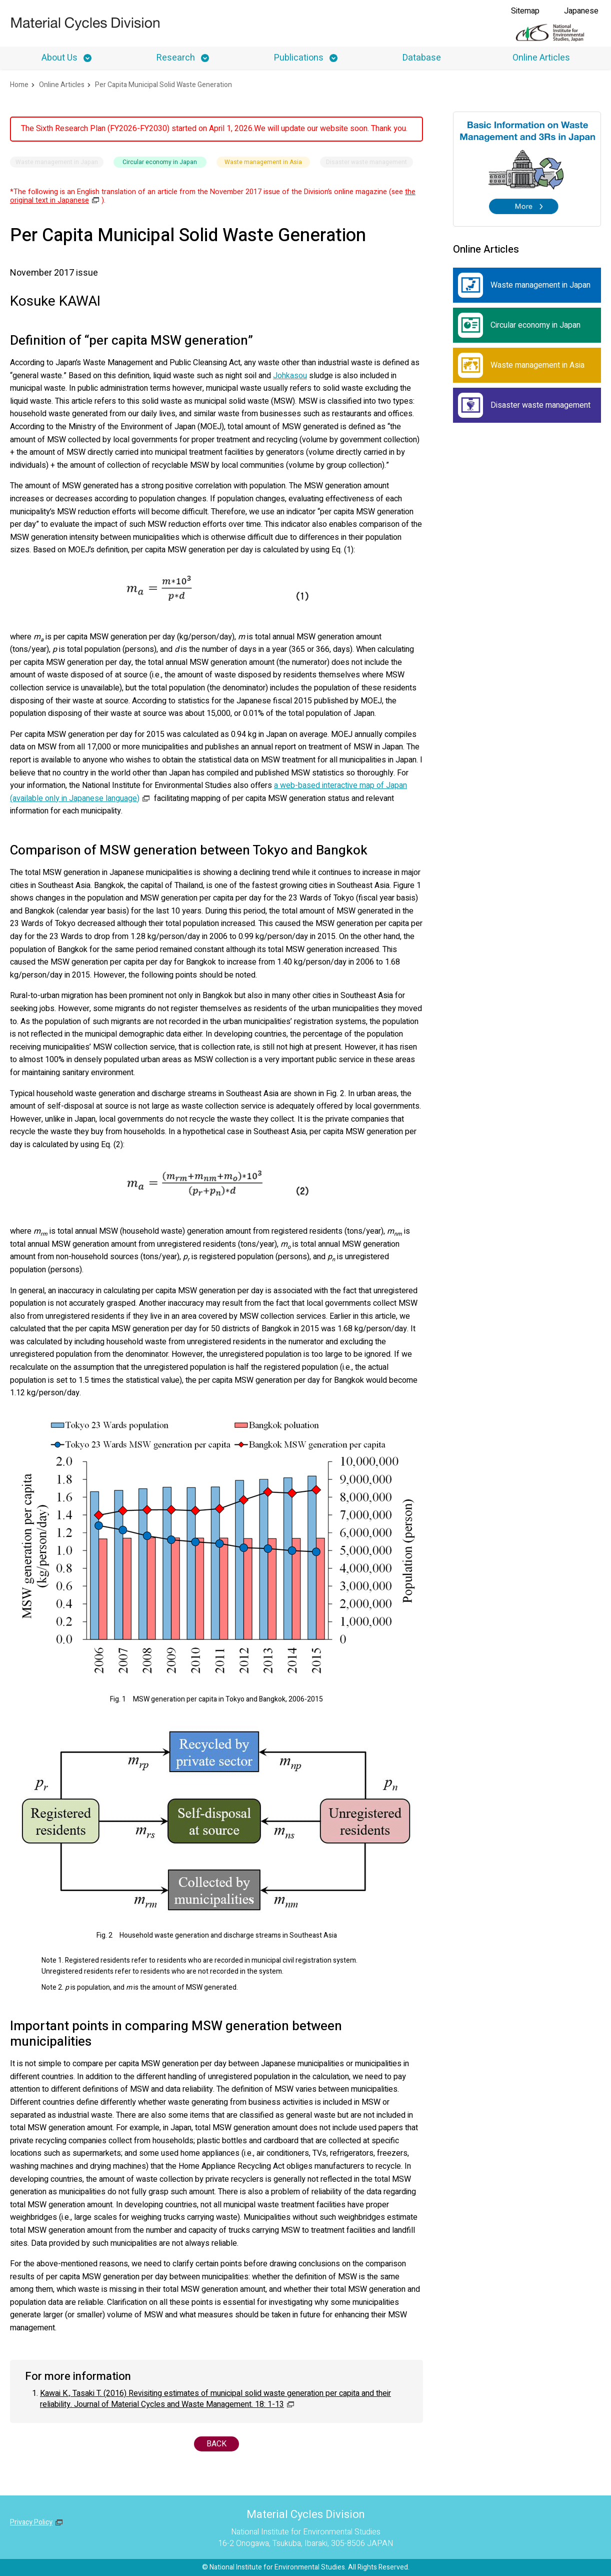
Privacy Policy (31, 2522)
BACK (216, 2444)
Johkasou (290, 376)
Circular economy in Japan (519, 325)
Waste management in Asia (521, 365)
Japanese (581, 11)
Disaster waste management (524, 405)
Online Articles (541, 58)
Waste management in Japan (524, 285)
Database (421, 58)
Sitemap (525, 11)
